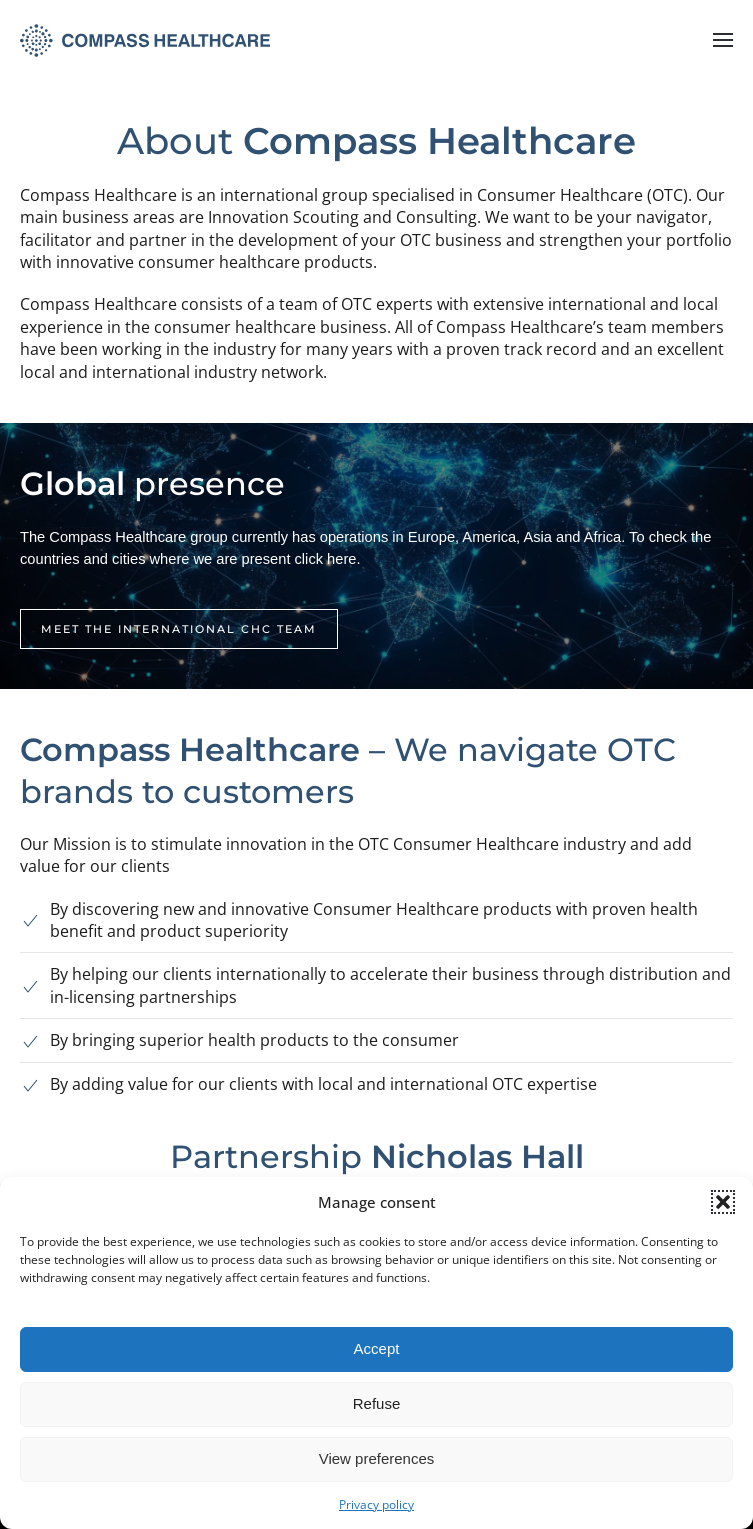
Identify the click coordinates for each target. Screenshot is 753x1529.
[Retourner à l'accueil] (145, 40)
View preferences (377, 1458)
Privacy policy (376, 1504)
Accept (377, 1348)
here (341, 559)
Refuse (377, 1403)
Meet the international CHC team (179, 629)
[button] (723, 1202)
